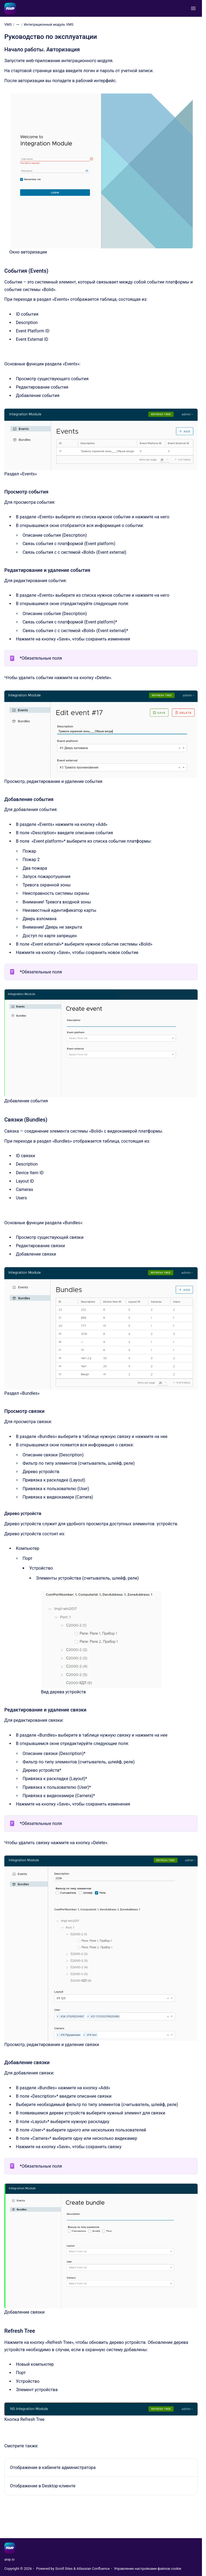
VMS (8, 24)
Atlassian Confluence (93, 2569)
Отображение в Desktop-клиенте (42, 2485)
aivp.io (9, 2559)
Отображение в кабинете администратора (53, 2467)
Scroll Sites (64, 2569)
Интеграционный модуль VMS (48, 24)
